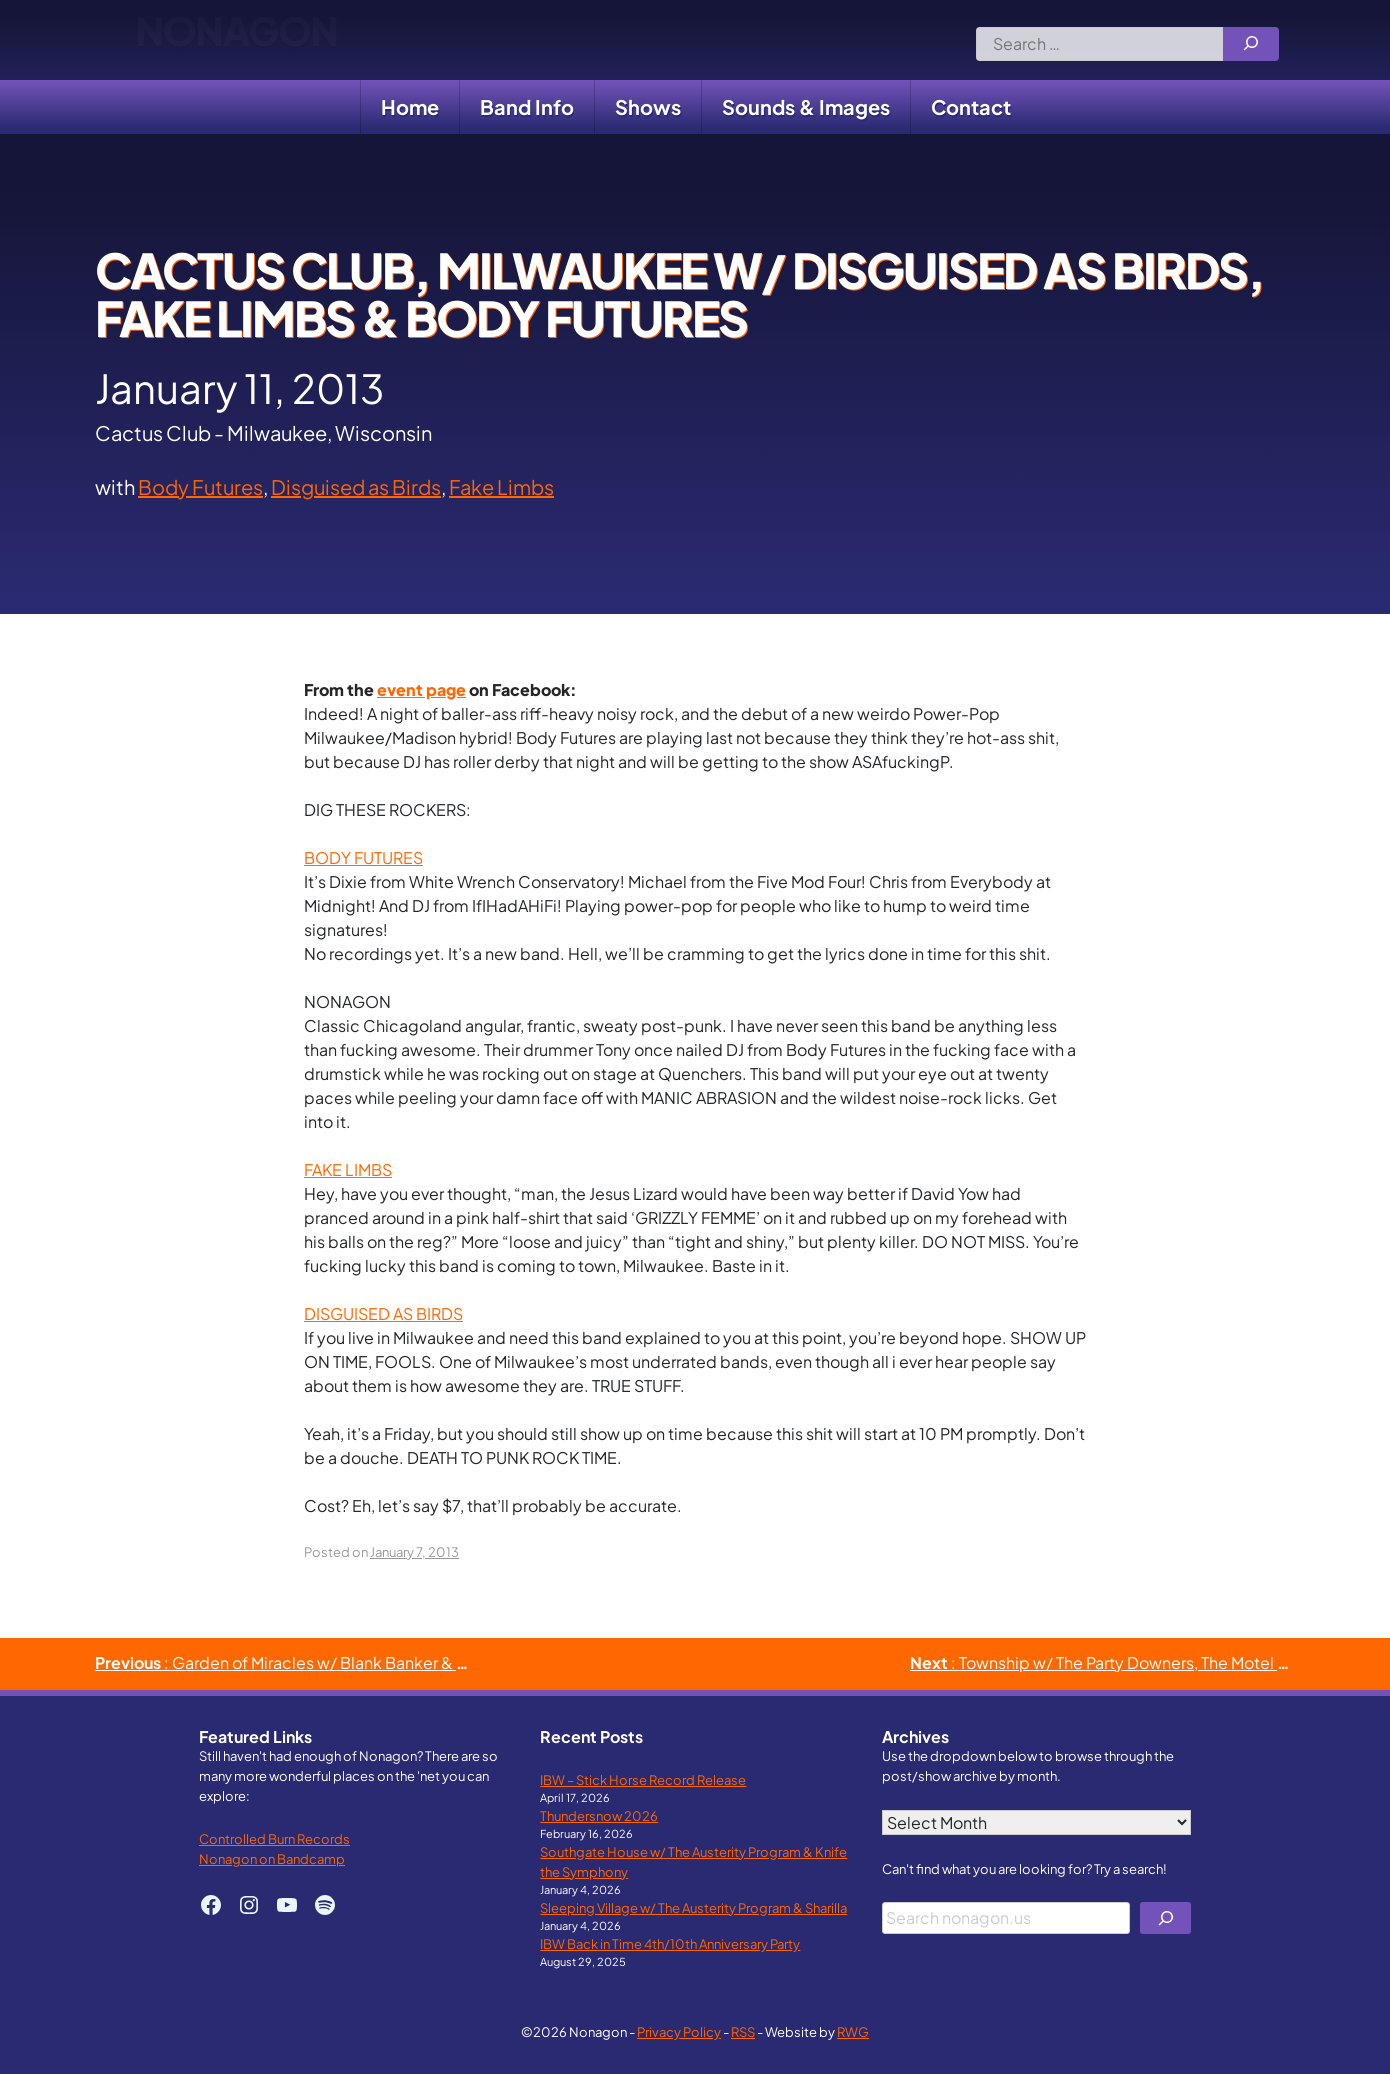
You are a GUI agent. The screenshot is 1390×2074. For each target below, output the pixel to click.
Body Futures (200, 486)
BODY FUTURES (363, 857)
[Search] (1251, 44)
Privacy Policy (679, 2031)
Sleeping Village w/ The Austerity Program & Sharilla (693, 1907)
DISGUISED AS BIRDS (383, 1313)
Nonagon (236, 40)
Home (410, 106)
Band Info (527, 106)
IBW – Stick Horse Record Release (643, 1779)
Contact (971, 106)
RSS (743, 2031)
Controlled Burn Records (274, 1838)
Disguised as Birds (356, 486)
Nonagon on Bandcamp (272, 1858)
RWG (853, 2031)
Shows (648, 106)
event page (421, 689)
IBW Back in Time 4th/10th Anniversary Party (670, 1943)
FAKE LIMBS (348, 1169)
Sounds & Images (806, 106)
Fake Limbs (501, 486)
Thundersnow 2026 (599, 1815)
